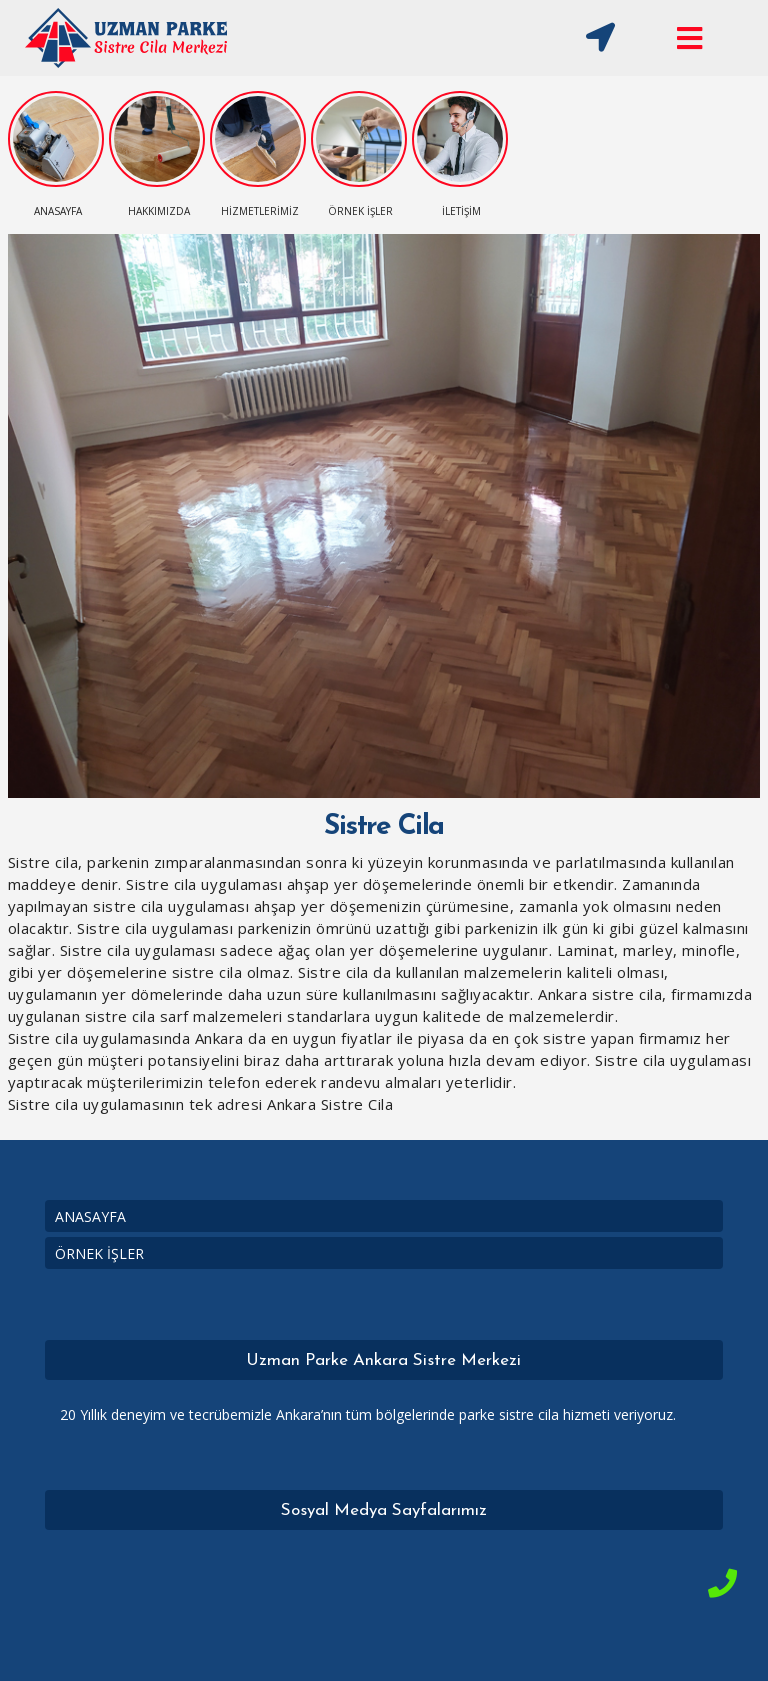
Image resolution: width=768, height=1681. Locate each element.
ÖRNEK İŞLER (99, 1253)
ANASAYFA (90, 1216)
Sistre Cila (384, 827)
